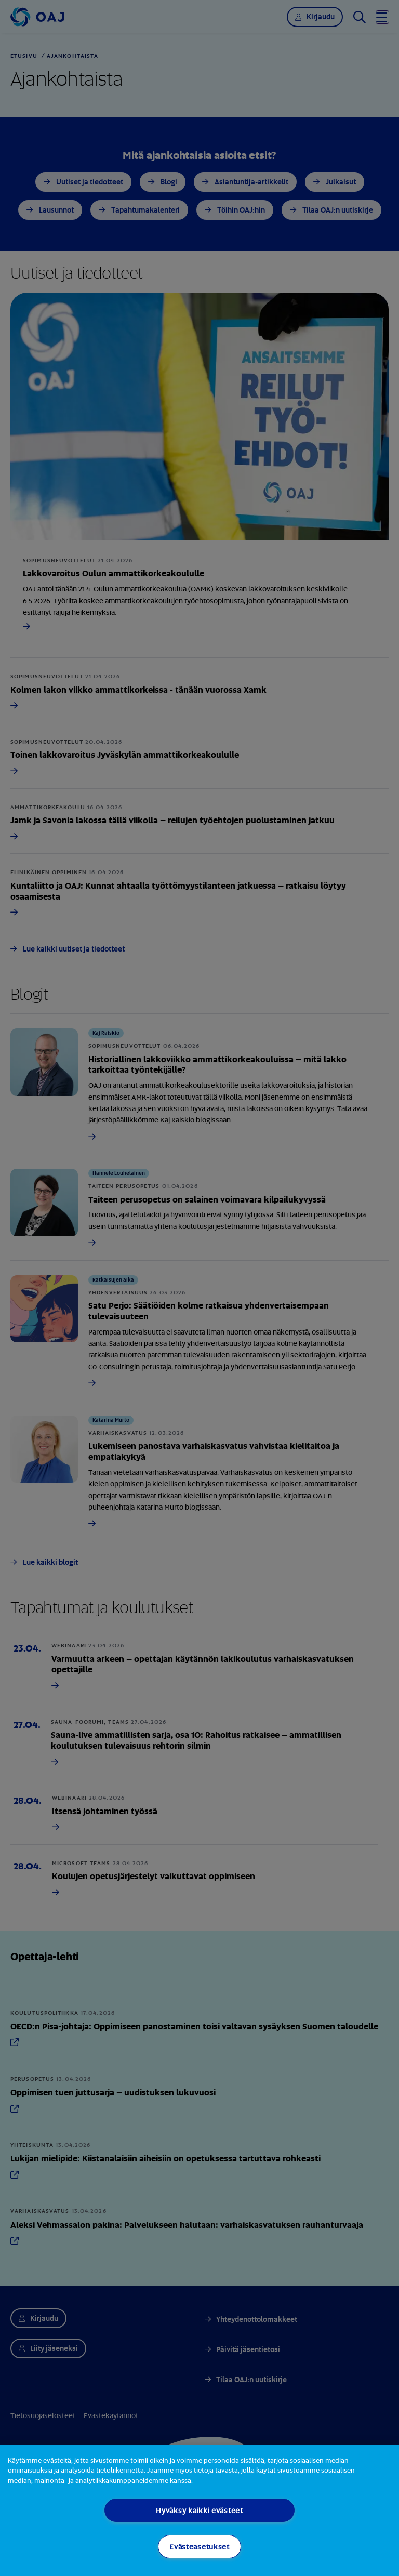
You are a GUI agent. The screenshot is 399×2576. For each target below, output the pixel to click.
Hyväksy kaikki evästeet (199, 2510)
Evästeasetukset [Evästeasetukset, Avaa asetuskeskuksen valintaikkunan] (199, 2547)
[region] (199, 2510)
